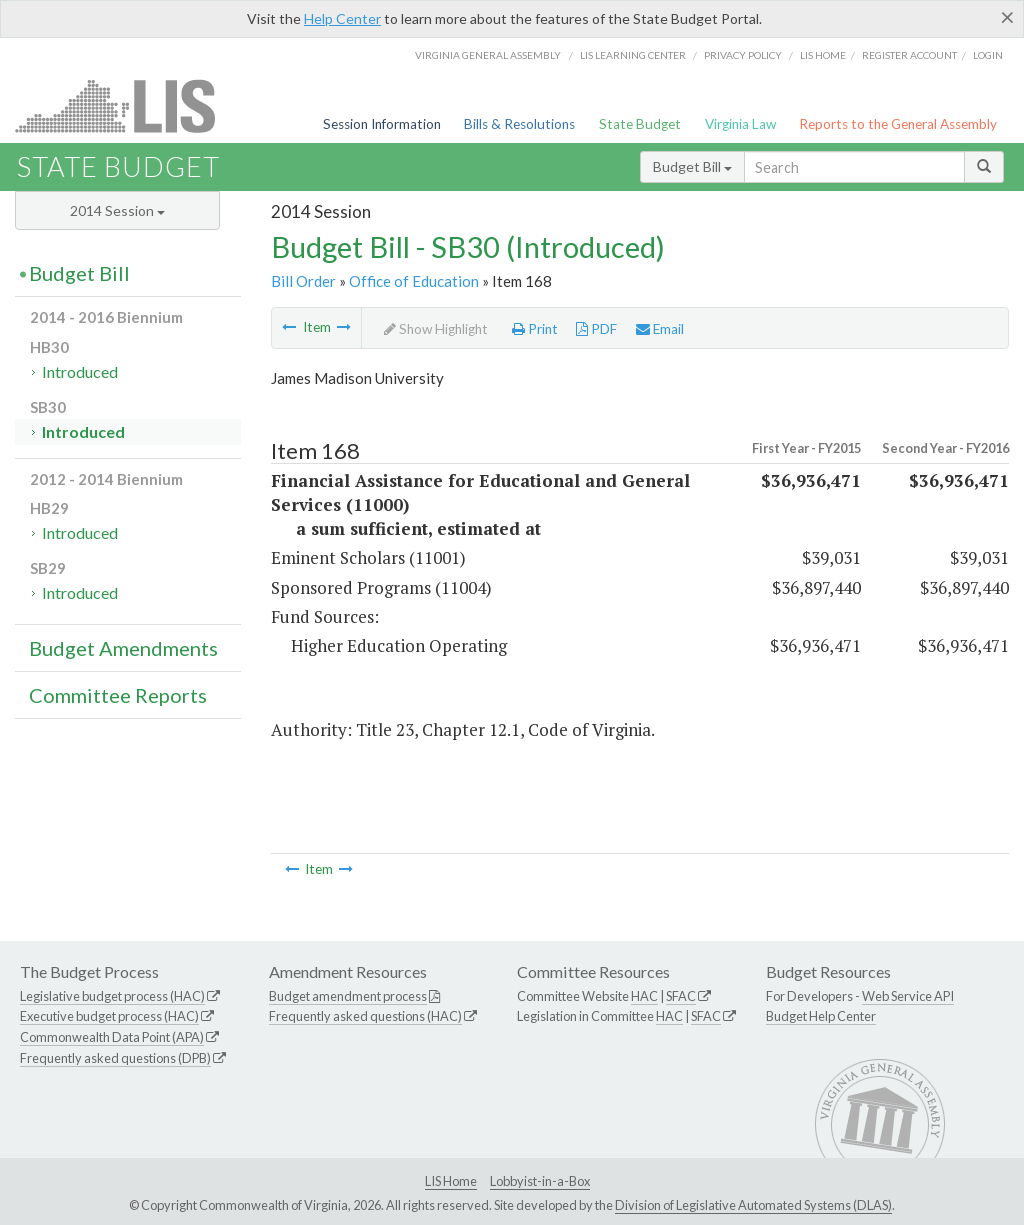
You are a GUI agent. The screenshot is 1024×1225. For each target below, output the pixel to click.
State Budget (640, 124)
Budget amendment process (348, 996)
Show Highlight (436, 329)
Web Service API (908, 996)
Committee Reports (118, 695)
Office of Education (414, 281)
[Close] (1007, 17)
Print (535, 329)
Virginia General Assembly (488, 55)
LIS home (823, 55)
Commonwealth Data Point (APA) (112, 1037)
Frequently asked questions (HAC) (365, 1016)
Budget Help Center (821, 1016)
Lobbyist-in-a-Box (540, 1181)
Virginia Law (740, 124)
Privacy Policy (743, 55)
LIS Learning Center (633, 55)
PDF (596, 329)
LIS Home (451, 1181)
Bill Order (303, 281)
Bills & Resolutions (519, 124)
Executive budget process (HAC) (109, 1016)
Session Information (382, 124)
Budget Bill (692, 166)
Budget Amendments (123, 648)
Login (988, 55)
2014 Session (117, 210)
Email (660, 329)
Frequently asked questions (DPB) (115, 1058)
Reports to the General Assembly (898, 124)
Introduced (80, 371)
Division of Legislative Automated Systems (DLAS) (753, 1205)
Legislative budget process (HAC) (112, 996)
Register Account (909, 55)
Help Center (342, 18)
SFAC (681, 996)
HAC (644, 996)
